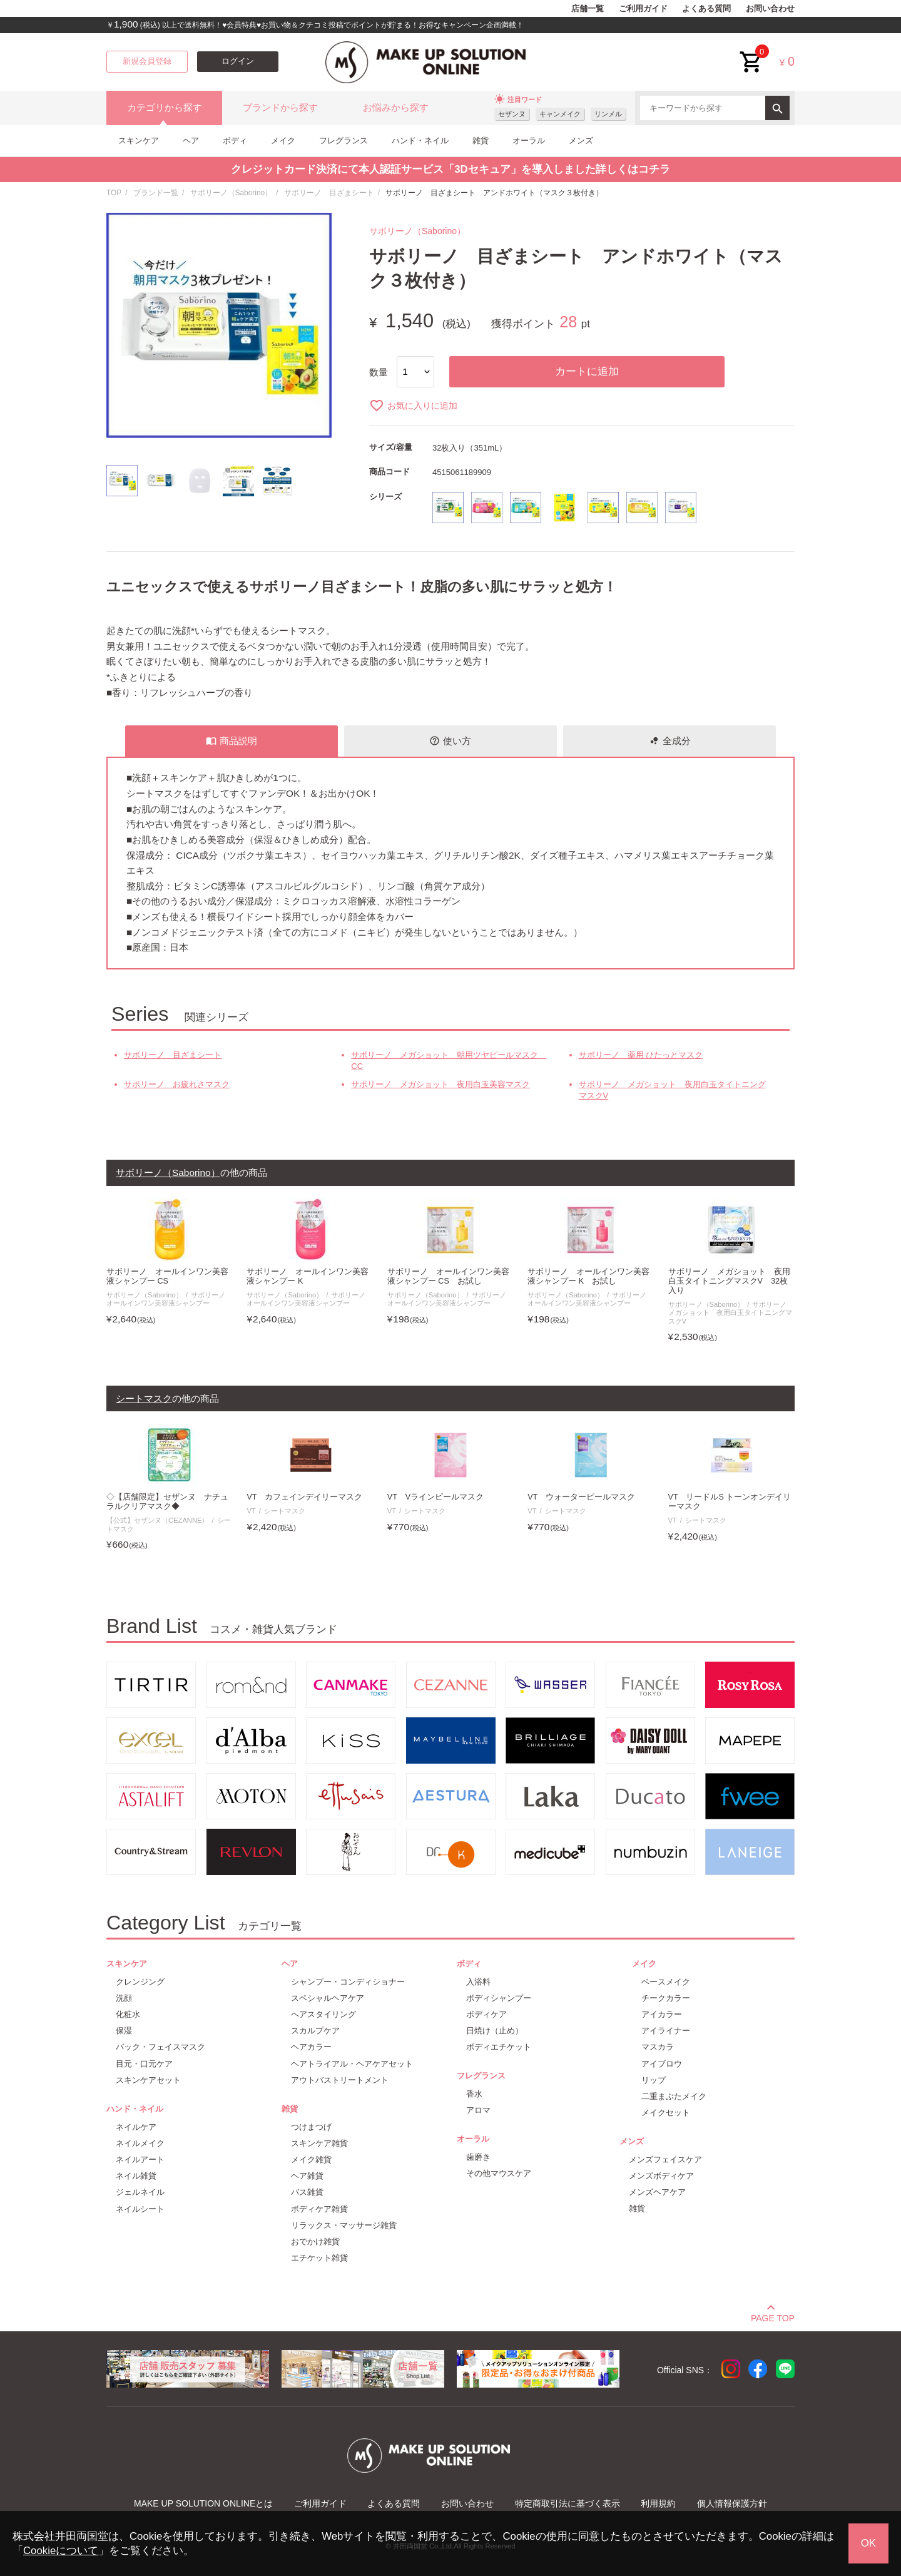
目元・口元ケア (144, 2063)
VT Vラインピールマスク (435, 1497)
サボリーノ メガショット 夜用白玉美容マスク (440, 1084)
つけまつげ (311, 2127)
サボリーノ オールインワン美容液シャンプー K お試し (588, 1276)
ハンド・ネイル (420, 140)
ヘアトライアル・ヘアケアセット (352, 2063)
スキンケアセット (148, 2080)
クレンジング (140, 1981)
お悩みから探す (396, 108)
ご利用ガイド (643, 8)
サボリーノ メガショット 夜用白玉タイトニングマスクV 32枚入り (729, 1281)
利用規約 (658, 2503)
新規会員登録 (147, 61)
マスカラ (657, 2047)
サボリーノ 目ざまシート (329, 192)
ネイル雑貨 (136, 2175)
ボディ (235, 140)
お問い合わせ (770, 8)
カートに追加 (587, 371)
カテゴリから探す (164, 108)
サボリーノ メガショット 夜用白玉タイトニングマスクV (672, 1090)
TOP (113, 192)
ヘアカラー (311, 2047)
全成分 (670, 741)
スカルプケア (315, 2030)
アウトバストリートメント (340, 2080)
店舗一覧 (587, 8)
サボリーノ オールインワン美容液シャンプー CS (167, 1276)
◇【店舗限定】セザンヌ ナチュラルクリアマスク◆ (167, 1502)
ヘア (191, 140)
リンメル (608, 114)
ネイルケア (136, 2127)
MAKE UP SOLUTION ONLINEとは (203, 2503)
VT (251, 1511)
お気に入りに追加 (413, 406)
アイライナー (665, 2030)
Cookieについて (60, 2551)
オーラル (528, 140)
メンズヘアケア (657, 2192)
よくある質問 (706, 8)
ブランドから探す (280, 108)
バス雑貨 (307, 2192)
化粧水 (128, 2014)
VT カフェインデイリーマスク (304, 1497)
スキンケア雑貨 (319, 2143)
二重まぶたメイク (673, 2096)
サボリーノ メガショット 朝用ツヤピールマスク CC (448, 1060)
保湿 (124, 2030)
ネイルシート (140, 2209)
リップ (653, 2080)
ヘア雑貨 (307, 2175)
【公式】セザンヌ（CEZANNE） (157, 1520)
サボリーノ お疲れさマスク (177, 1084)
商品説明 (231, 741)
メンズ (581, 140)
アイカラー (661, 2014)
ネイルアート (140, 2159)
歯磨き (478, 2157)
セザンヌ (512, 114)
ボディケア (486, 2014)
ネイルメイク (140, 2143)
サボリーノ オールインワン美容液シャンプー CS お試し (448, 1276)
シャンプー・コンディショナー (348, 1981)
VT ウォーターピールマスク (581, 1497)
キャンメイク (560, 114)
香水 (474, 2093)
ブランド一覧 (155, 192)
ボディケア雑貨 (319, 2209)
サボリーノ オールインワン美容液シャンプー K (308, 1276)
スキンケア (138, 140)
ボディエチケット (498, 2047)
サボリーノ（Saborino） (231, 192)
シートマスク (284, 1511)
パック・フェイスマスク (160, 2047)
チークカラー (665, 1998)
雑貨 (480, 140)
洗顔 (124, 1998)
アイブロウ (661, 2063)
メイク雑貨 (311, 2159)
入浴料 (478, 1981)
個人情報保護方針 (732, 2503)
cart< (751, 52)
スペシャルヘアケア (327, 1998)
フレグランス (343, 140)
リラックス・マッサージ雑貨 (344, 2225)
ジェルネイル (140, 2192)
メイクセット (665, 2112)
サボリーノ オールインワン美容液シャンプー (169, 1299)
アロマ (478, 2110)
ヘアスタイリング (323, 2014)
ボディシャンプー (498, 1998)
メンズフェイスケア (665, 2159)
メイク (283, 140)
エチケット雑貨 (319, 2257)
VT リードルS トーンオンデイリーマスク (730, 1502)
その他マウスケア (498, 2173)
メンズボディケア (661, 2175)
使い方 (450, 741)
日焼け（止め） (494, 2030)
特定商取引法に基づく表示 (567, 2503)
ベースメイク (665, 1981)
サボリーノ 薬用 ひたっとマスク (641, 1055)
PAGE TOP (773, 2316)
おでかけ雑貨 (315, 2241)
